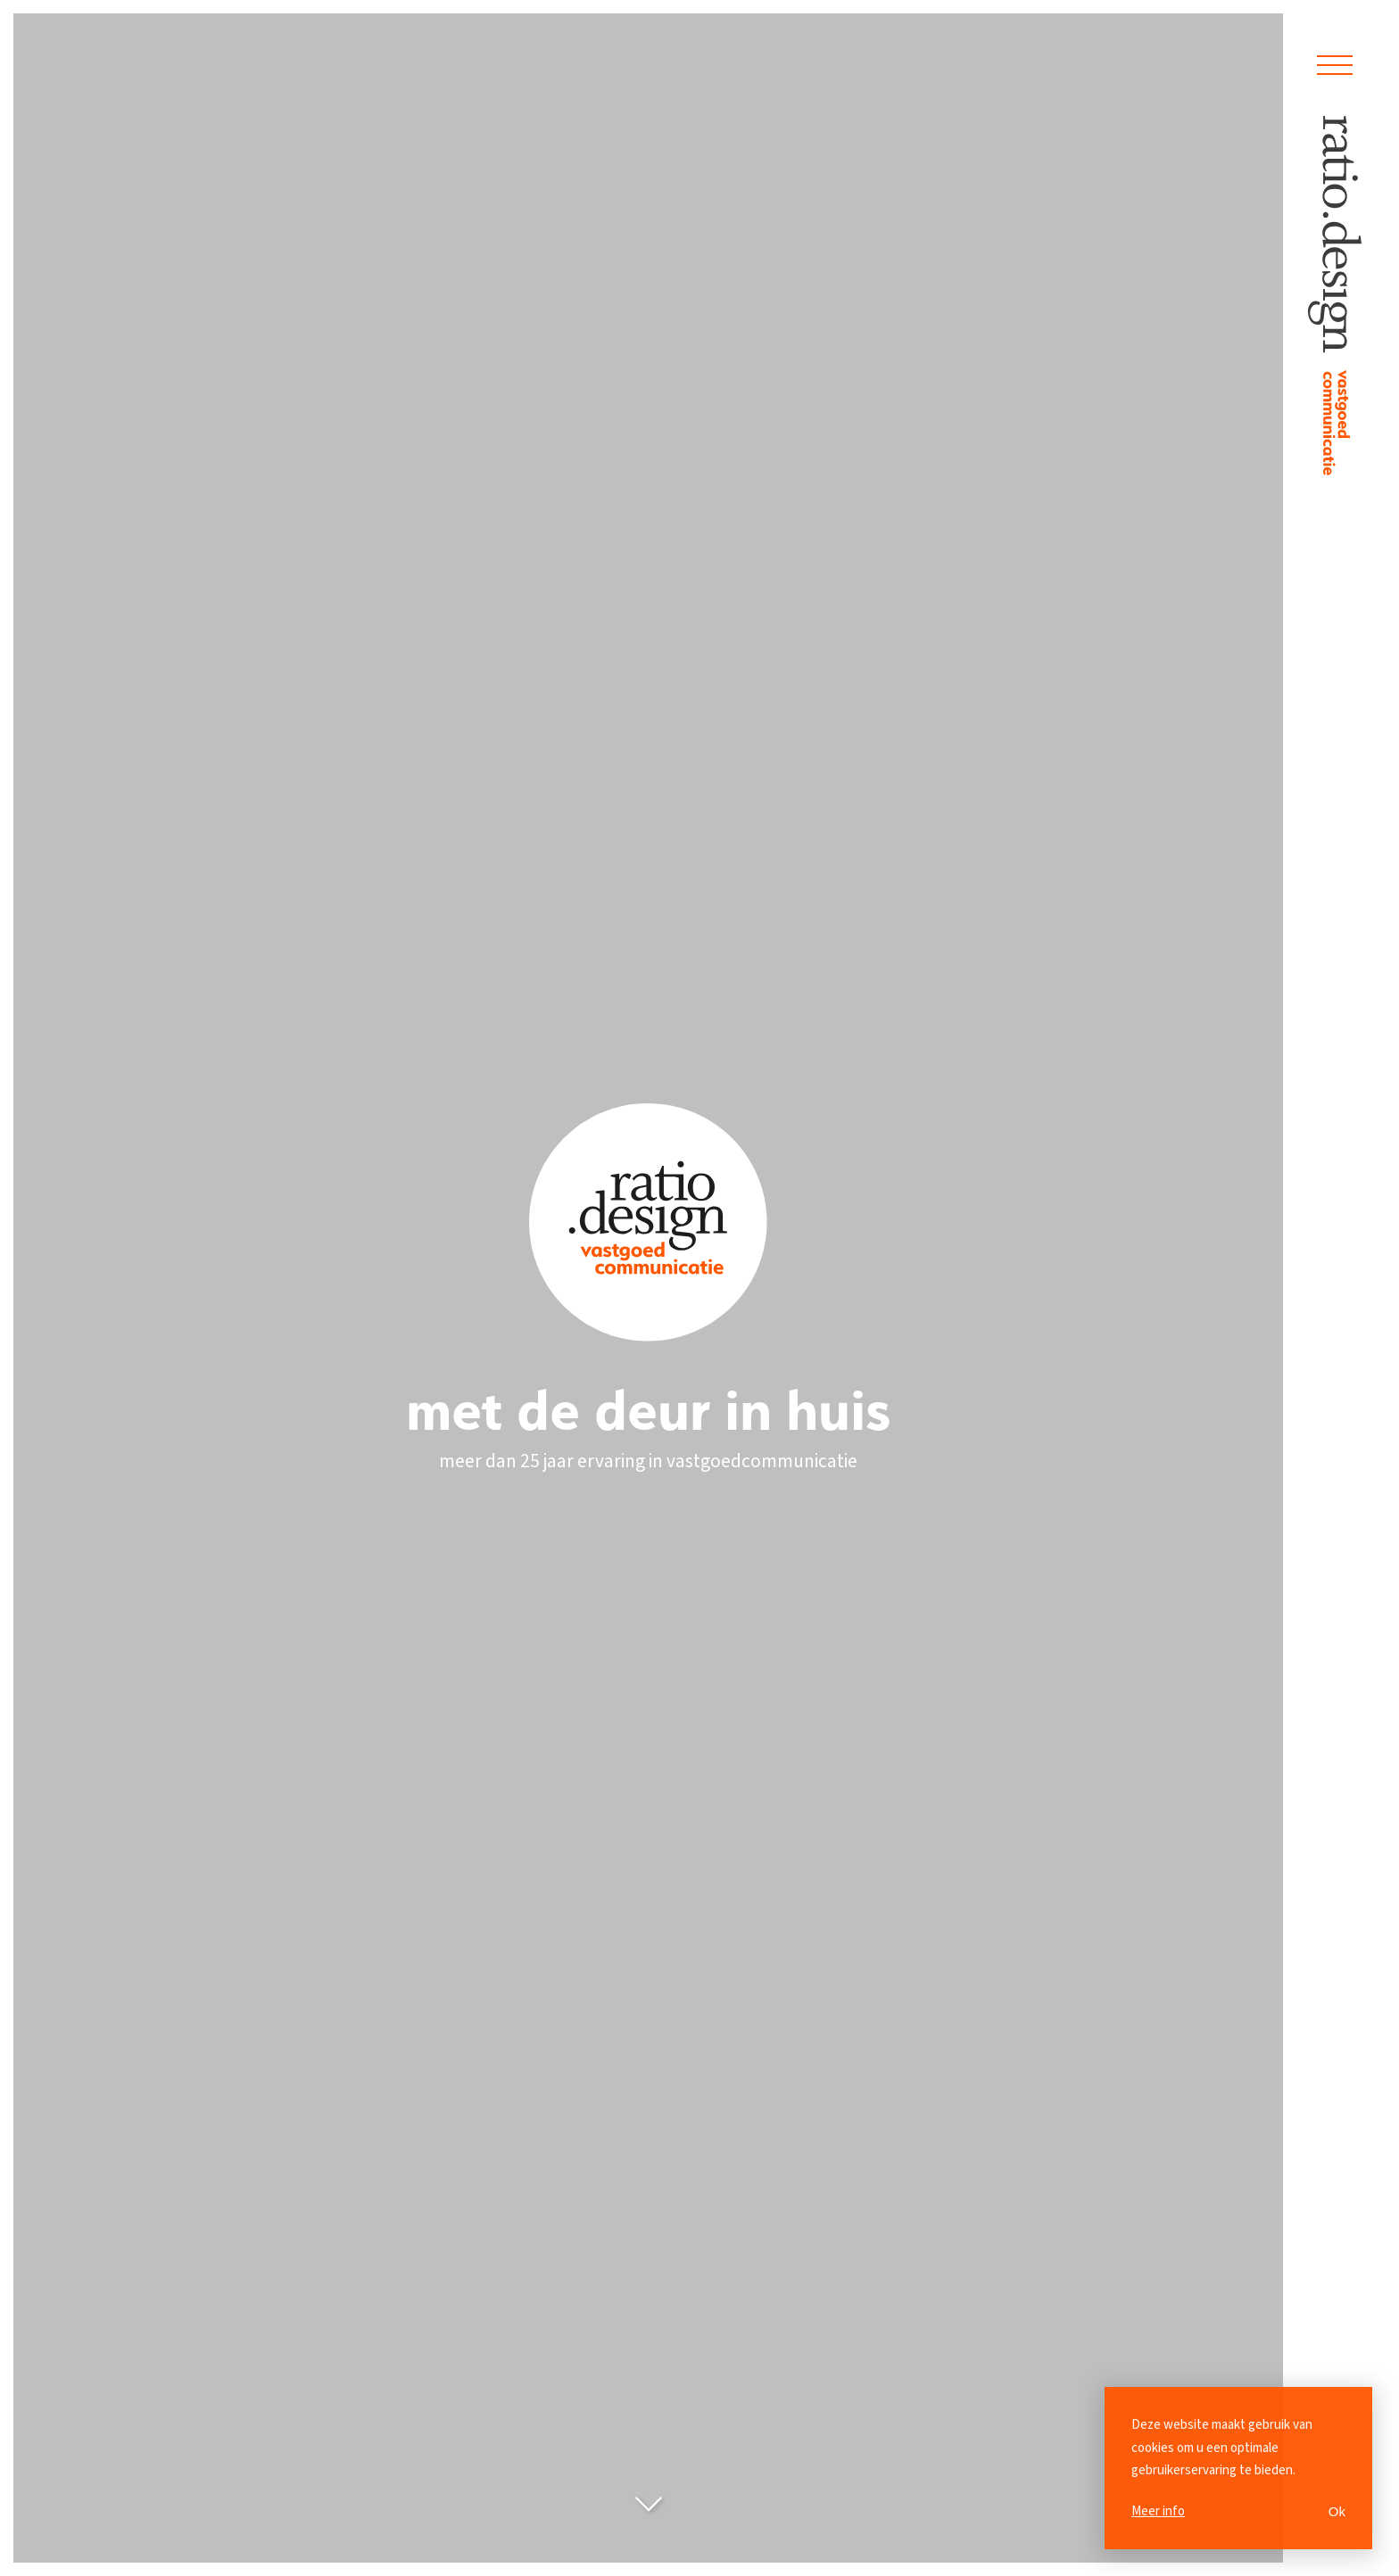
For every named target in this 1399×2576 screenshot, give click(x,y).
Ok (1337, 2511)
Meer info (1158, 2511)
